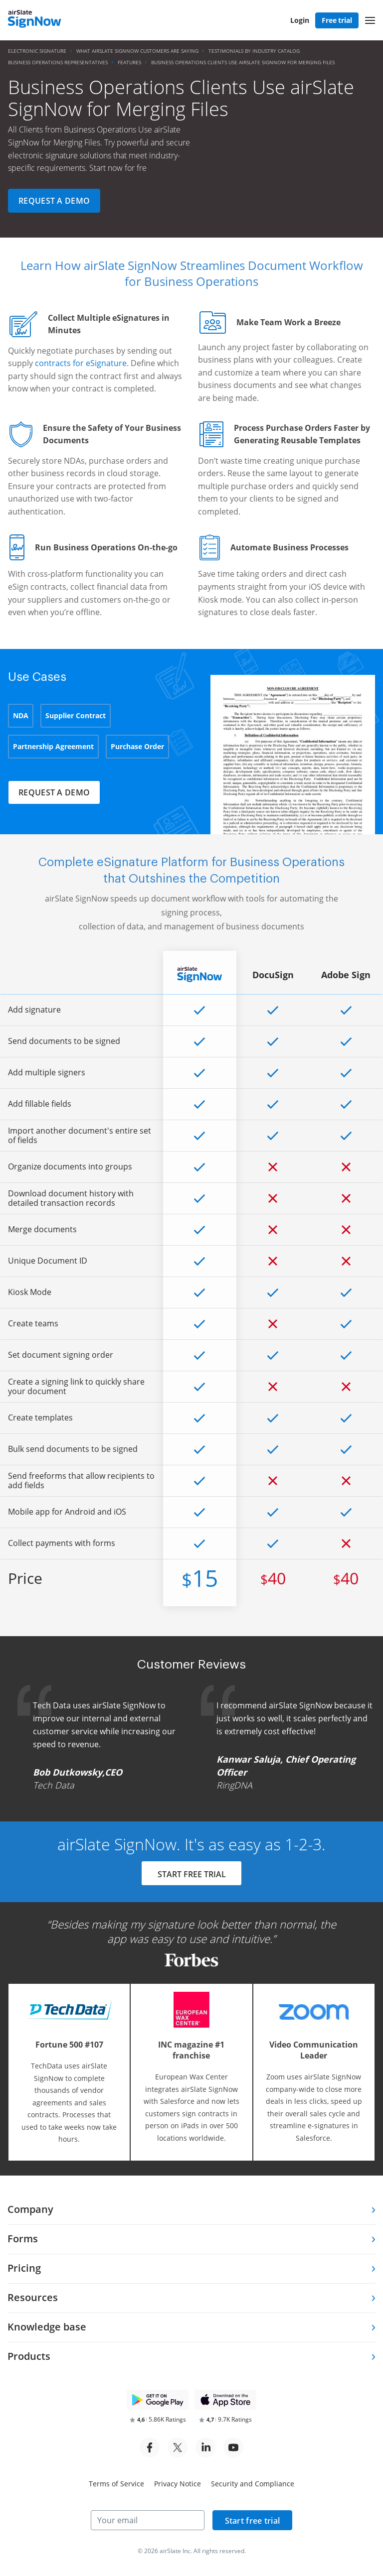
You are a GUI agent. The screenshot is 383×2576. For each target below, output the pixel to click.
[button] (370, 20)
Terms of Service (116, 2483)
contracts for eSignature (81, 363)
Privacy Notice (177, 2483)
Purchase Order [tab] (137, 746)
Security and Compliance (252, 2483)
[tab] (191, 2210)
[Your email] (147, 2520)
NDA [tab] (20, 715)
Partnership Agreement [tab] (53, 746)
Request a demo (54, 200)
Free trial (337, 20)
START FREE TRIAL (192, 1874)
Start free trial (252, 2520)
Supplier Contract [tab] (75, 715)
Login (299, 20)
